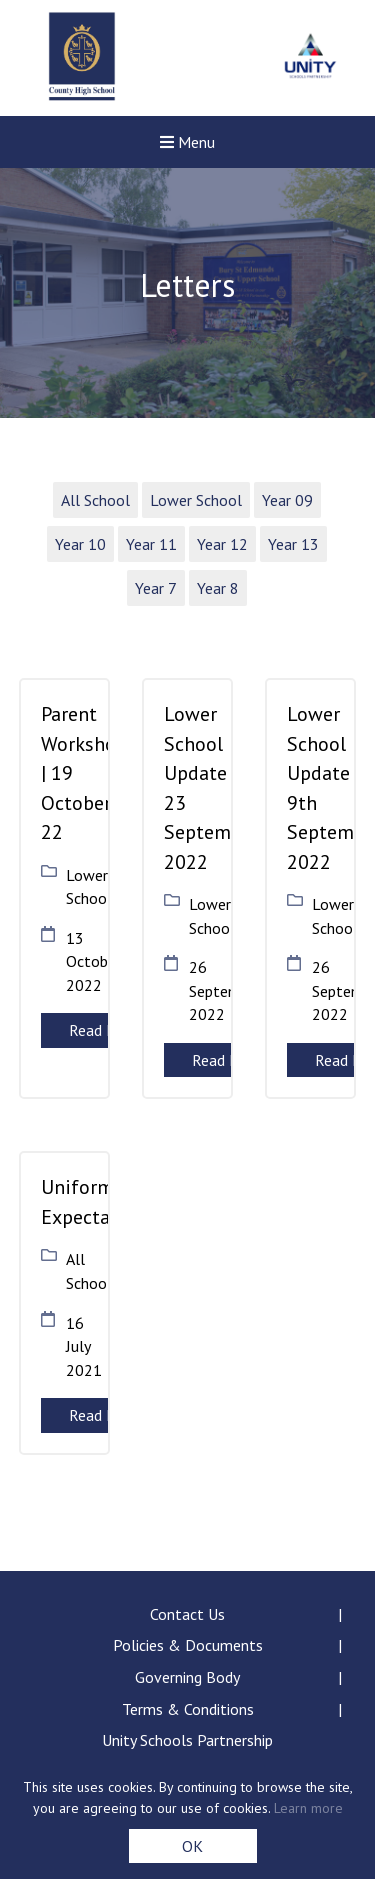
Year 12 (222, 544)
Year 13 (293, 544)
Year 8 (218, 588)
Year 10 (80, 544)
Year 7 (156, 588)
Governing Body (187, 1677)
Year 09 (287, 500)
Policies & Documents (188, 1645)
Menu (187, 142)
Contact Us (187, 1614)
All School (95, 500)
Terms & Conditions (188, 1709)
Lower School (196, 500)
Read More (105, 1030)
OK (192, 1846)
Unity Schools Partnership (187, 1740)
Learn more (308, 1808)
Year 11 (151, 544)
